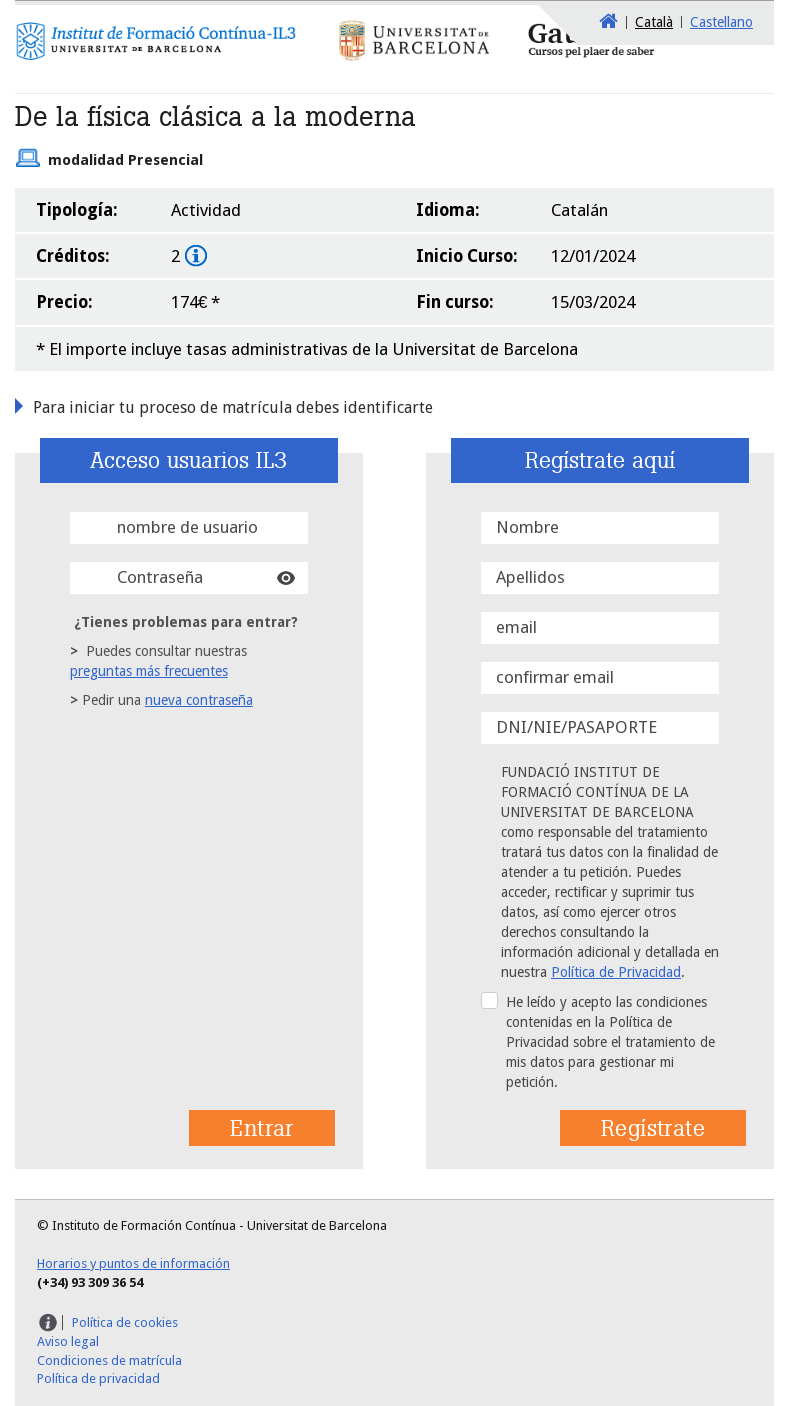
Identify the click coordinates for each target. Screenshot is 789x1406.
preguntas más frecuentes (149, 671)
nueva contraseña (199, 700)
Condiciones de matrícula (109, 1360)
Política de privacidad (98, 1378)
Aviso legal (68, 1341)
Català (654, 22)
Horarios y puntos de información (133, 1263)
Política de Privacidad (616, 972)
